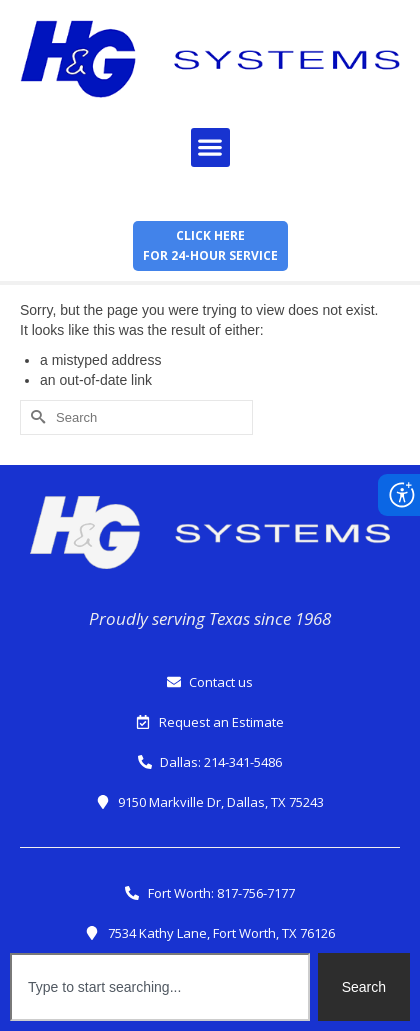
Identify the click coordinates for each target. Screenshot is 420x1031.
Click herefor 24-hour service (210, 245)
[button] (210, 147)
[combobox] (160, 987)
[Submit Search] (35, 417)
